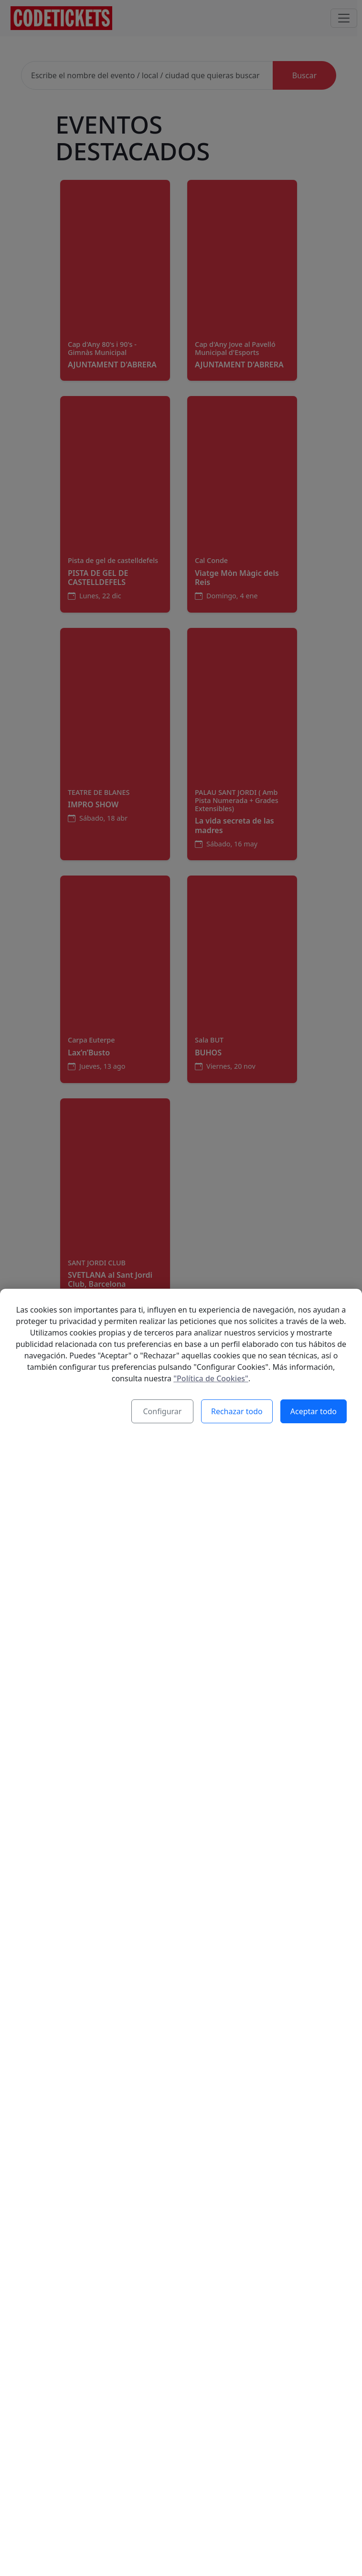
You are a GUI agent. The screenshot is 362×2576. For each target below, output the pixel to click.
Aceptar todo (313, 1542)
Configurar (162, 1542)
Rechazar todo (237, 1542)
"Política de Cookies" (210, 1509)
